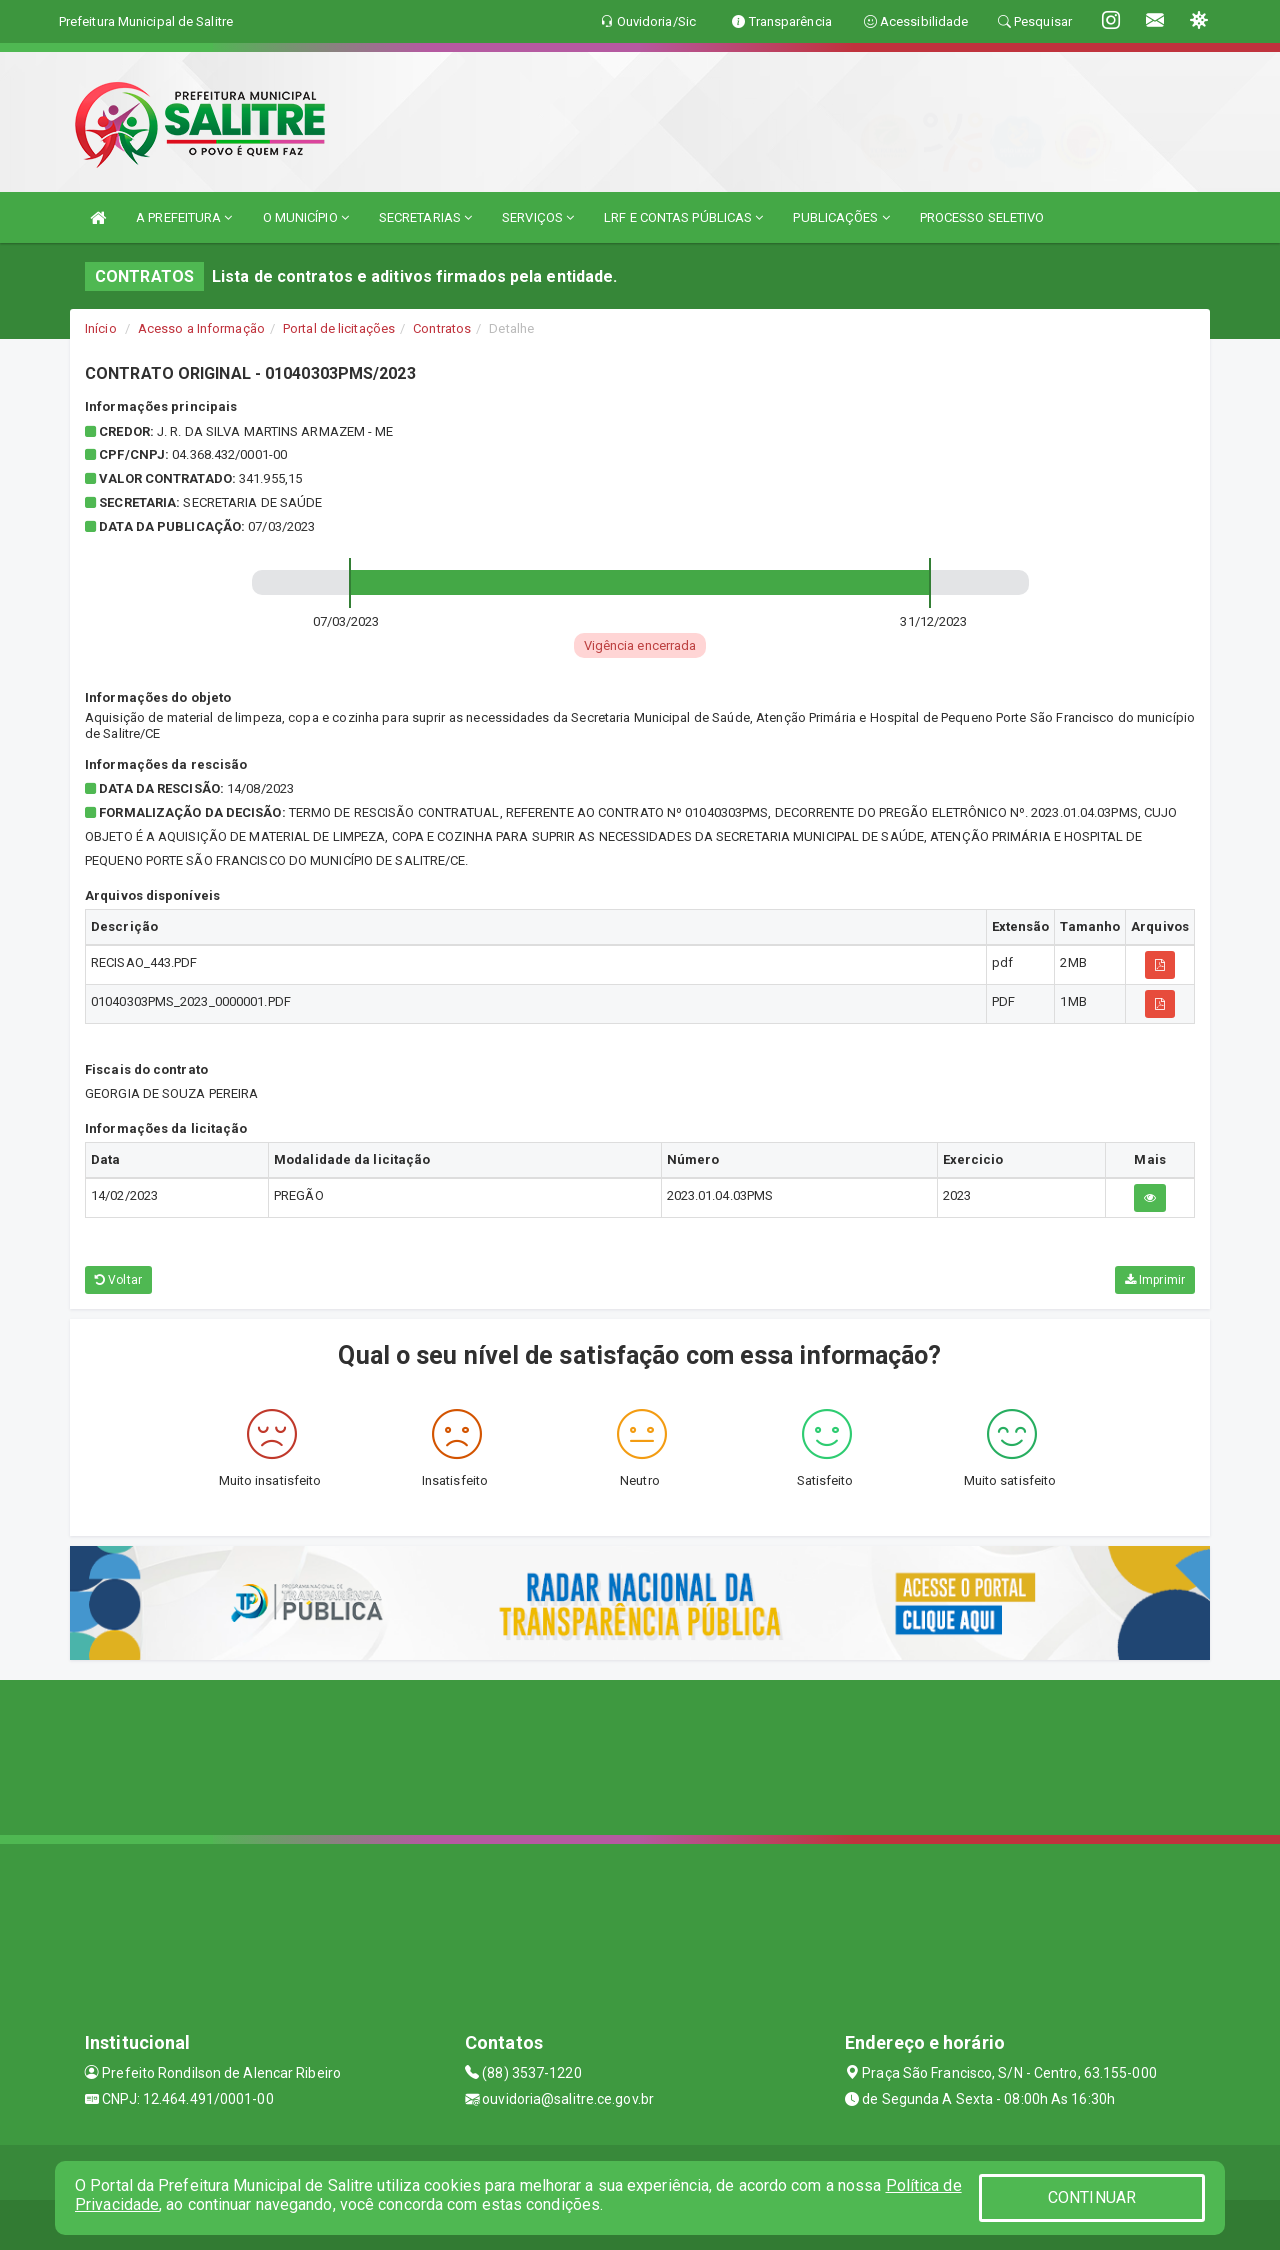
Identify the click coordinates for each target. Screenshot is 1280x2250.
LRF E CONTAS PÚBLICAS (683, 217)
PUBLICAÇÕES (841, 217)
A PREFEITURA (184, 217)
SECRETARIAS (425, 217)
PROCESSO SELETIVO (982, 217)
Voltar (118, 1280)
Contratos (442, 328)
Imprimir (1155, 1280)
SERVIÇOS (538, 217)
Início (101, 328)
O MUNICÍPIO (306, 217)
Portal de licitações (339, 328)
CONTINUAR (1092, 2197)
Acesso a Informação (201, 328)
